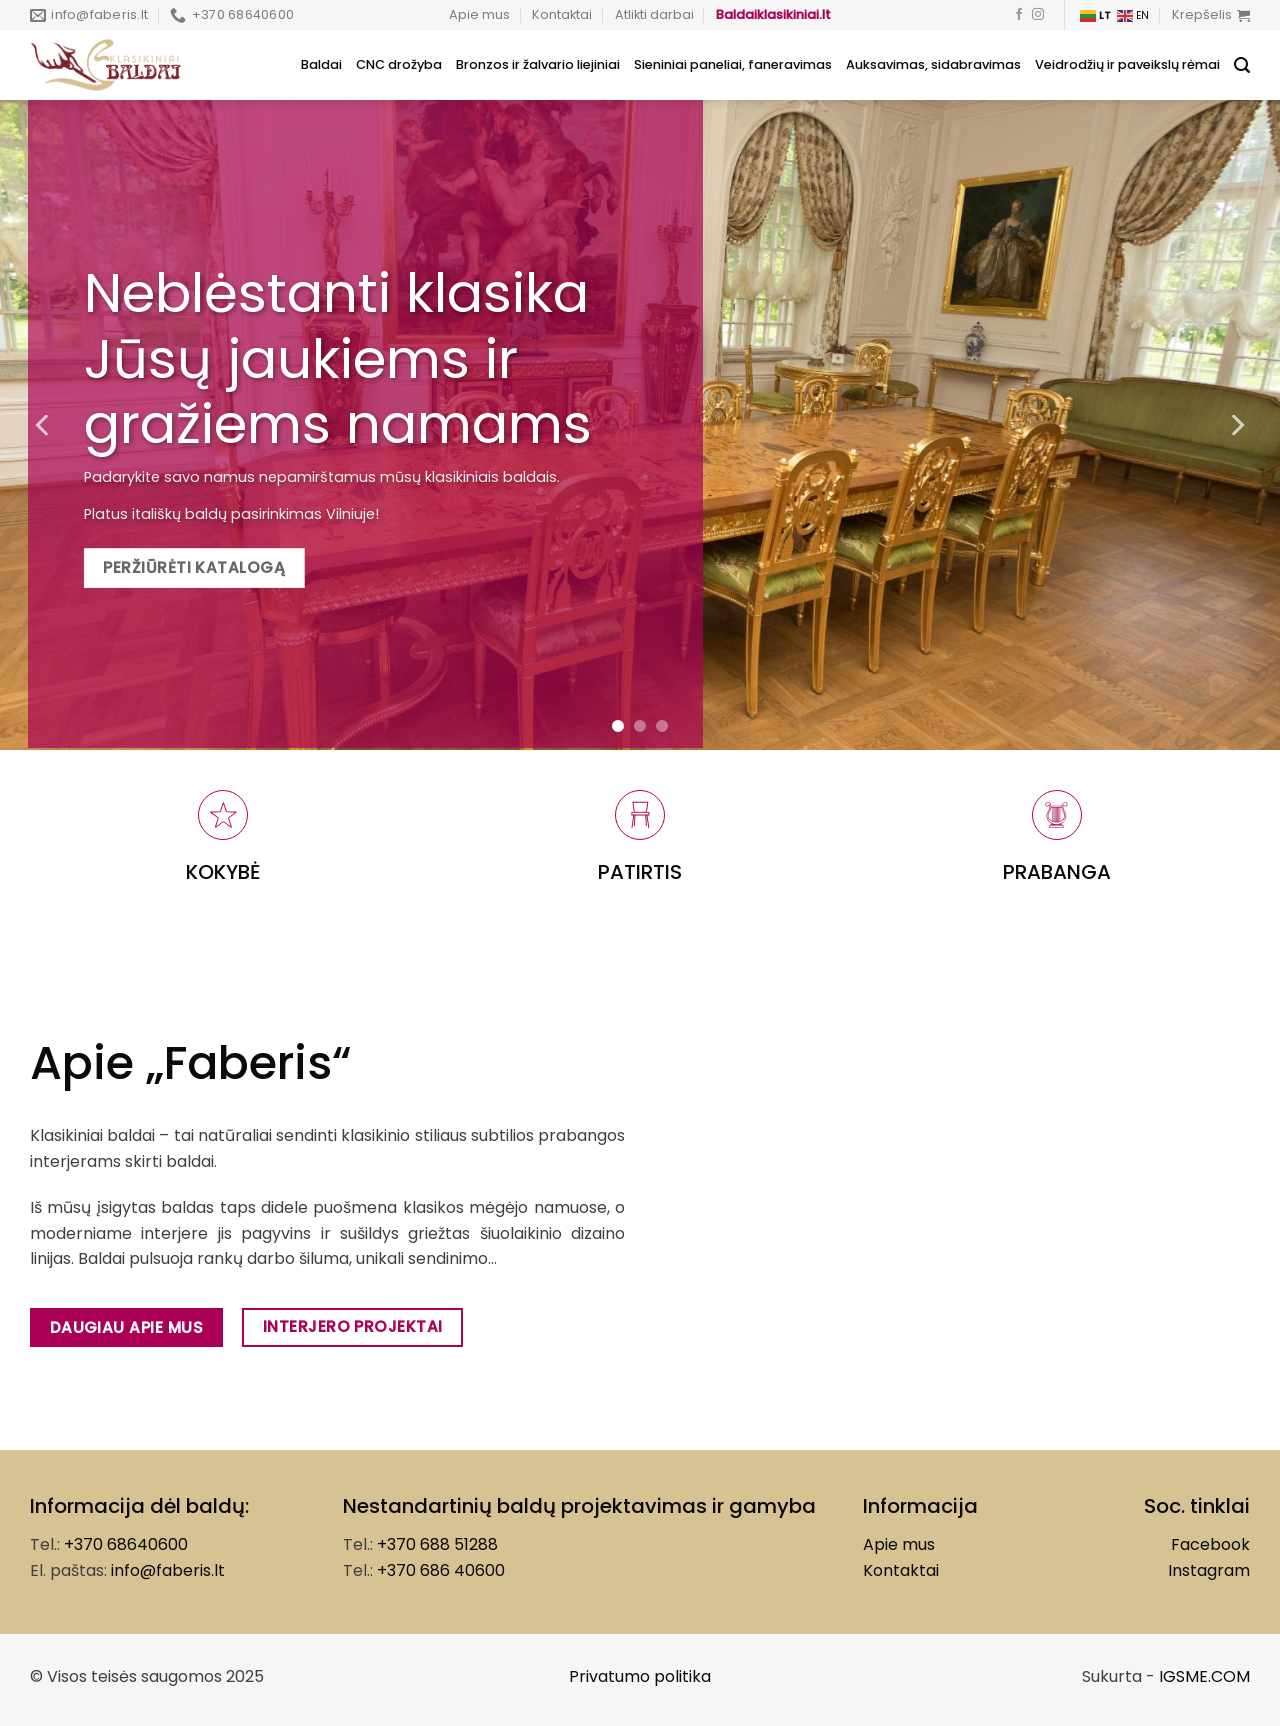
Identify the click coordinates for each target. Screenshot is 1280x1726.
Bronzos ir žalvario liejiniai (538, 64)
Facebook (1210, 1544)
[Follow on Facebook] (1019, 15)
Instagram (1209, 1570)
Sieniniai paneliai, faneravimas (733, 64)
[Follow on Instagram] (1038, 15)
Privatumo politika (640, 1676)
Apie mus (479, 14)
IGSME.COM (1204, 1676)
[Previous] (44, 425)
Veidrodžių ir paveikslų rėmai (1127, 64)
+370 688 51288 (437, 1544)
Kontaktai (562, 14)
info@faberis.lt (168, 1570)
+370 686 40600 (441, 1570)
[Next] (1236, 425)
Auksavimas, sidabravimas (933, 64)
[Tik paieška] (1242, 65)
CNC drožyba (399, 64)
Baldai (321, 64)
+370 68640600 (126, 1544)
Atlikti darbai (654, 14)
